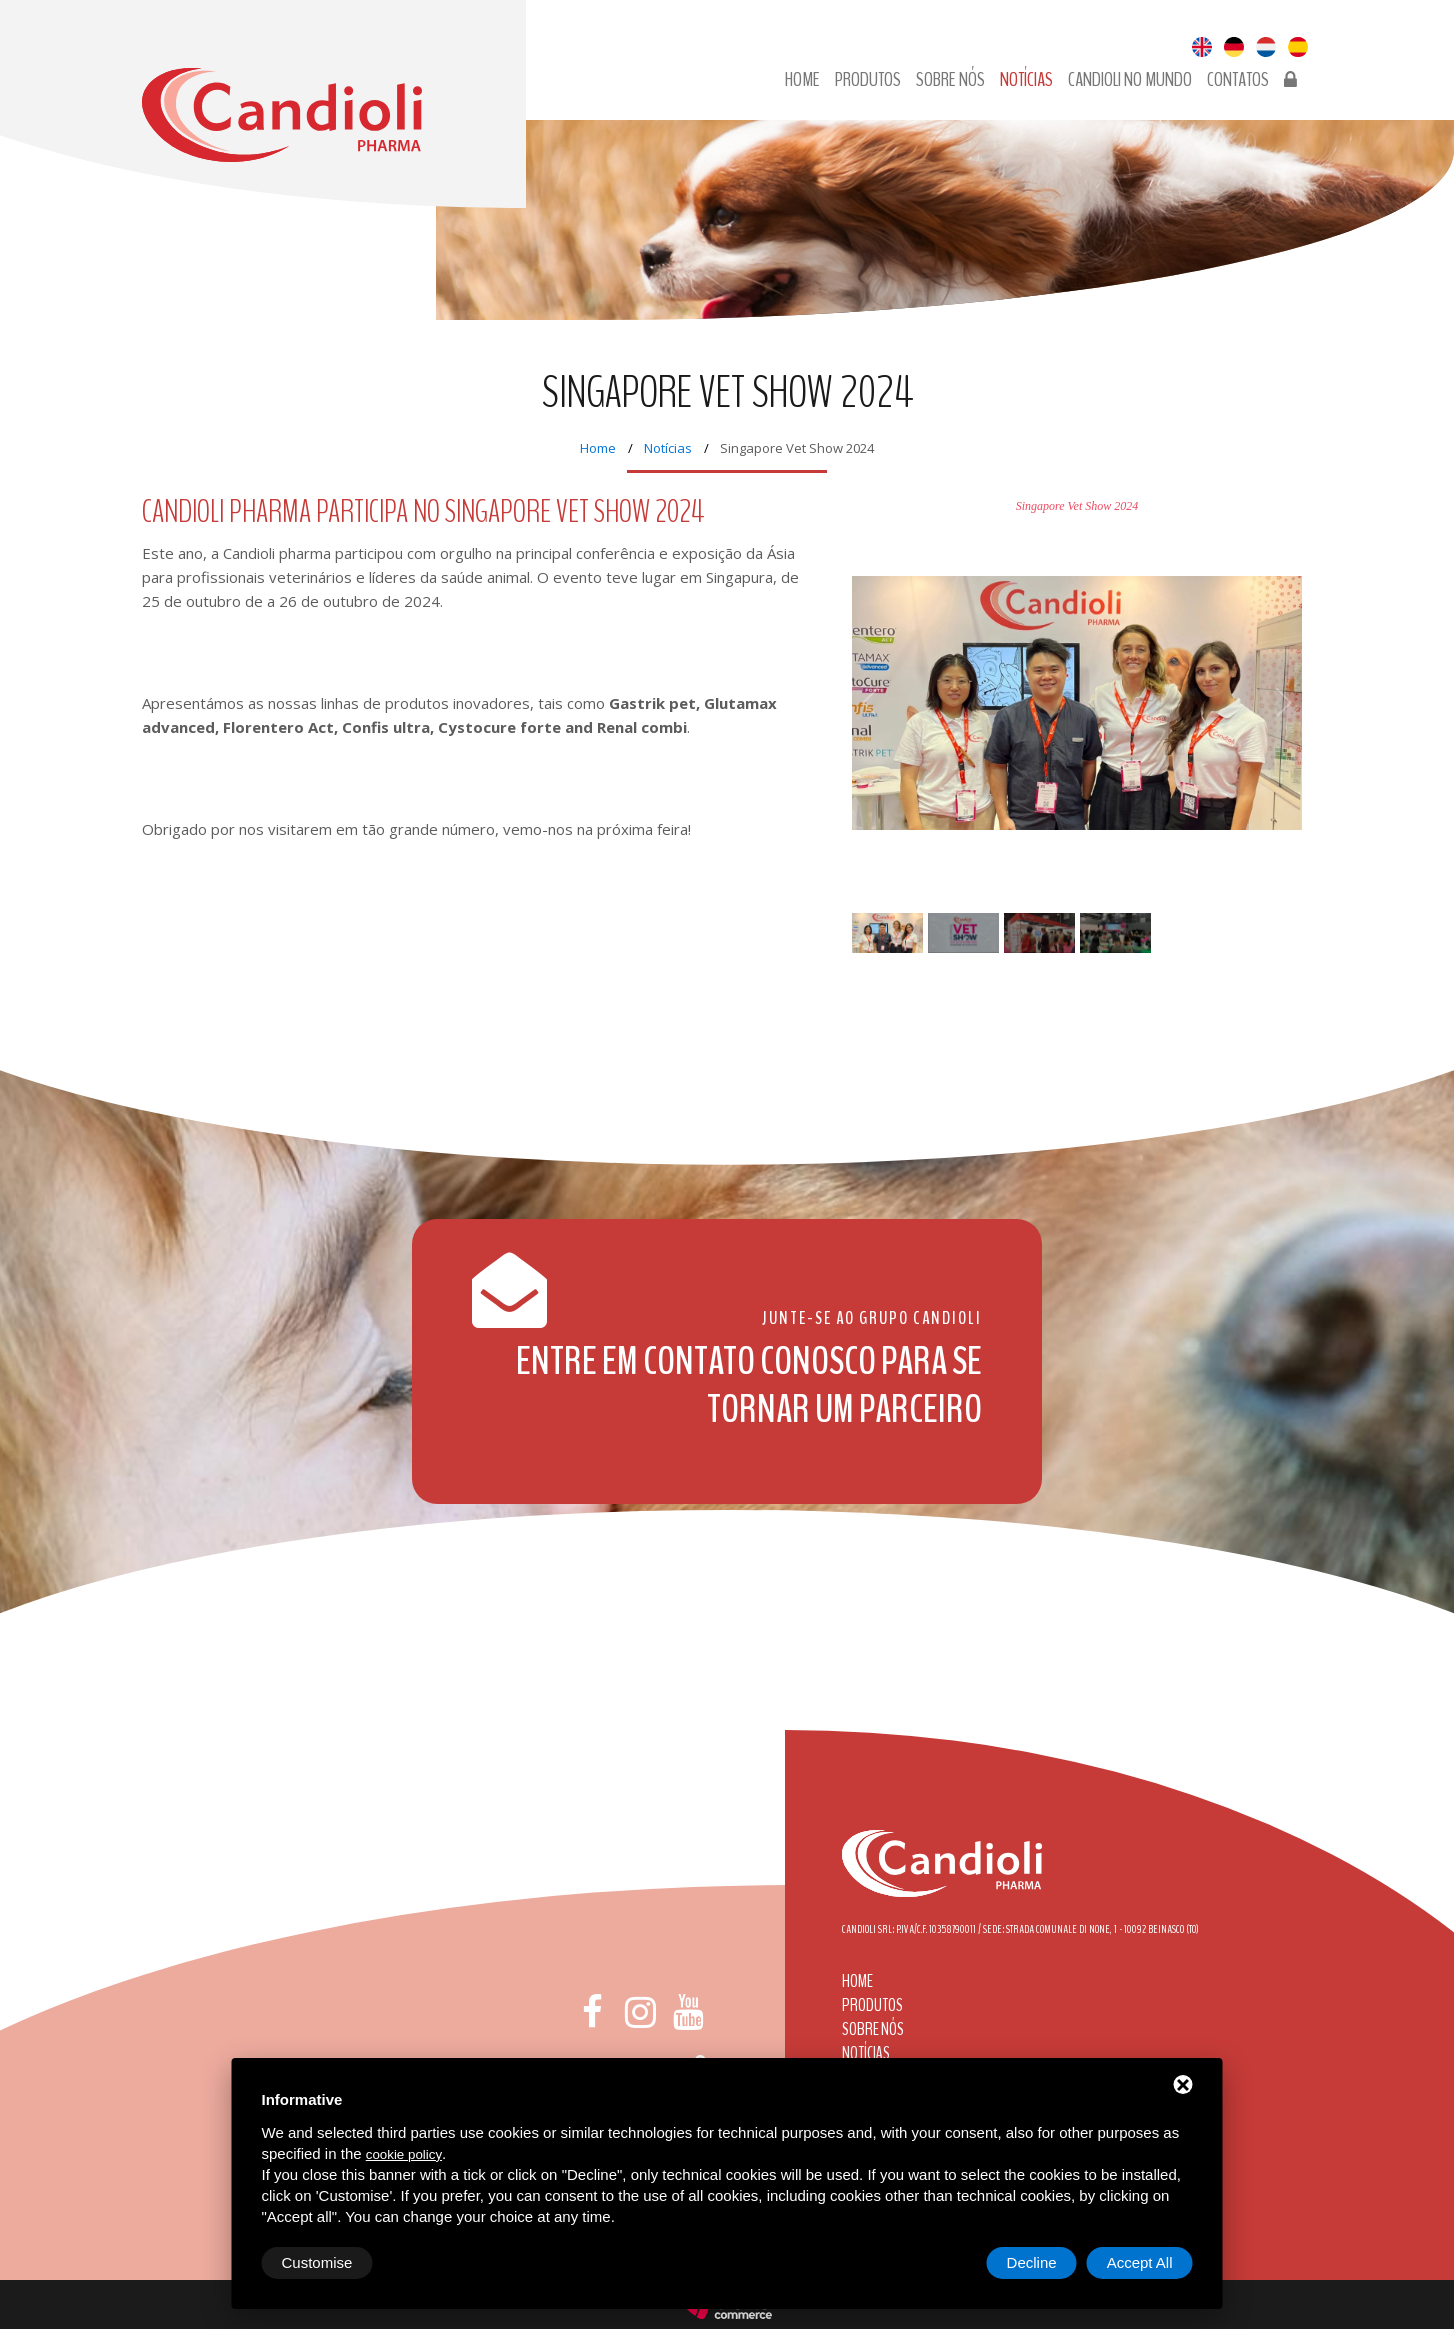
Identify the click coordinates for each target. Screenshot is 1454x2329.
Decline (1032, 2262)
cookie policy (404, 2154)
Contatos (1238, 80)
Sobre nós (950, 80)
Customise (317, 2262)
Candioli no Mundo (1130, 80)
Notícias (1026, 80)
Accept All (1140, 2262)
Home (802, 80)
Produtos (868, 80)
